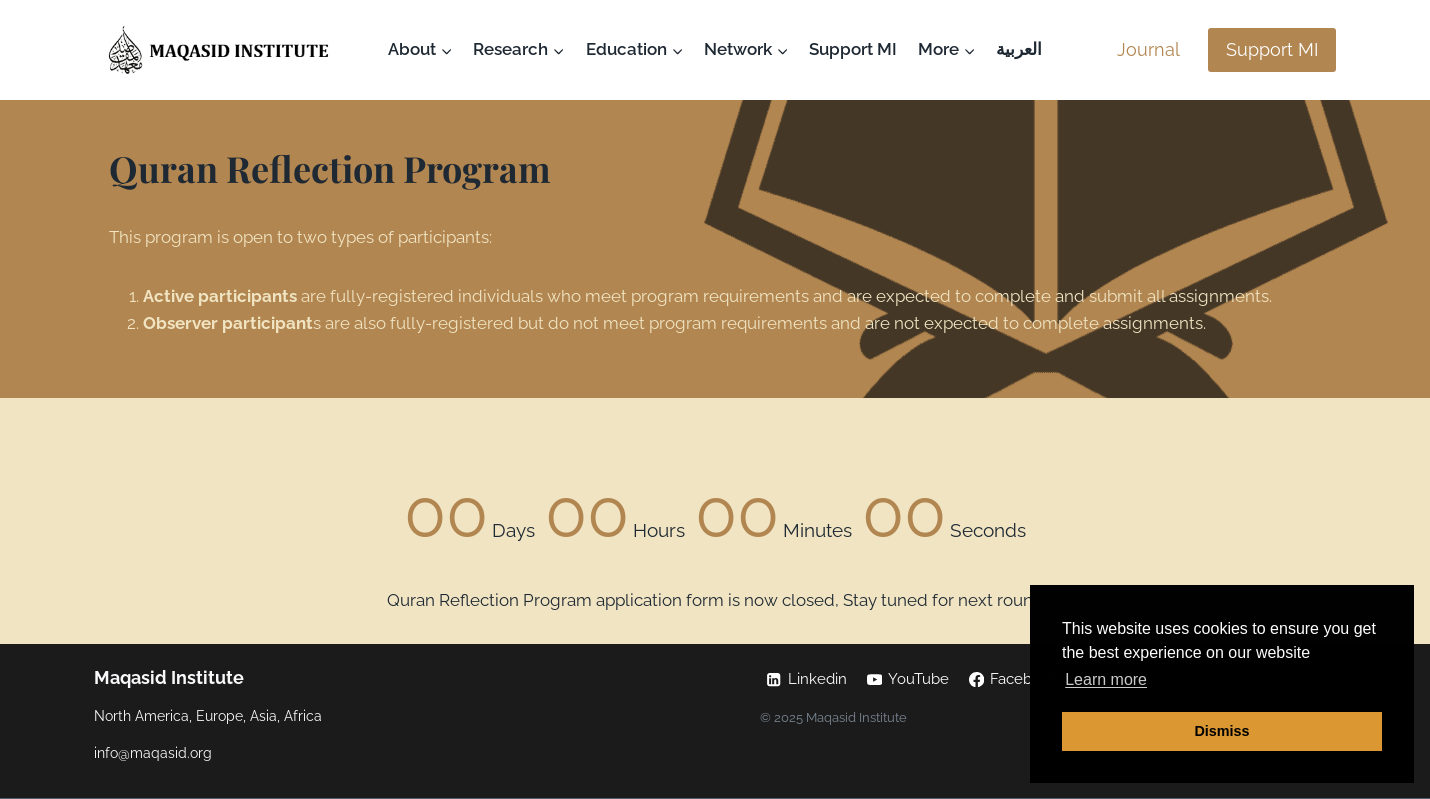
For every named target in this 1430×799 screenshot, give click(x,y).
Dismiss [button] (1221, 731)
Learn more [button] (1106, 679)
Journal (1148, 49)
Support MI (853, 49)
